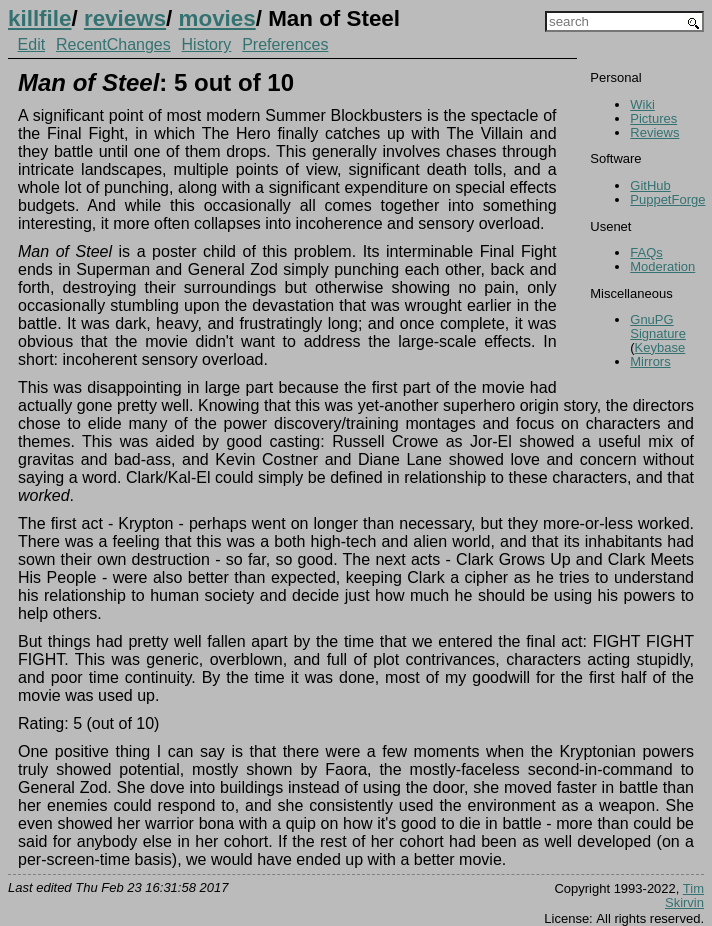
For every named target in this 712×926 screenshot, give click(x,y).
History (207, 44)
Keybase (660, 347)
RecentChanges (113, 44)
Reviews (654, 132)
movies (217, 18)
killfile (39, 18)
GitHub (650, 185)
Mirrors (650, 361)
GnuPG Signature (658, 326)
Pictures (653, 118)
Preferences (285, 44)
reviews (125, 18)
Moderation (662, 266)
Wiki (642, 104)
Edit (32, 44)
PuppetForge (667, 199)
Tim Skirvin (684, 895)
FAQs (646, 252)
